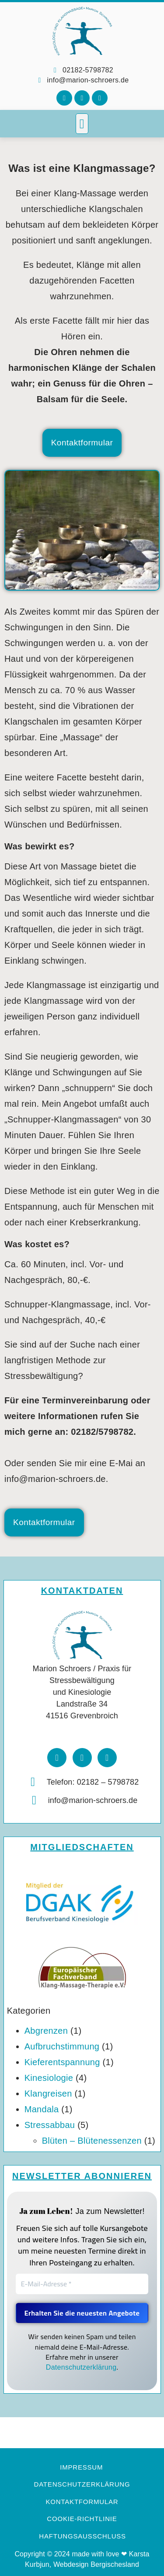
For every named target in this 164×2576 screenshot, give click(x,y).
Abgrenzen (46, 2030)
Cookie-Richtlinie (82, 2518)
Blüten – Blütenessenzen (92, 2140)
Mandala (41, 2109)
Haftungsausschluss (82, 2536)
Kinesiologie (48, 2078)
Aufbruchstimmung (62, 2046)
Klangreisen (48, 2093)
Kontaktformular (82, 2501)
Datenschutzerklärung (81, 2367)
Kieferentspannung (62, 2062)
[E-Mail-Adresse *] (82, 2284)
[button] (82, 123)
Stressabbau (49, 2125)
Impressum (81, 2467)
